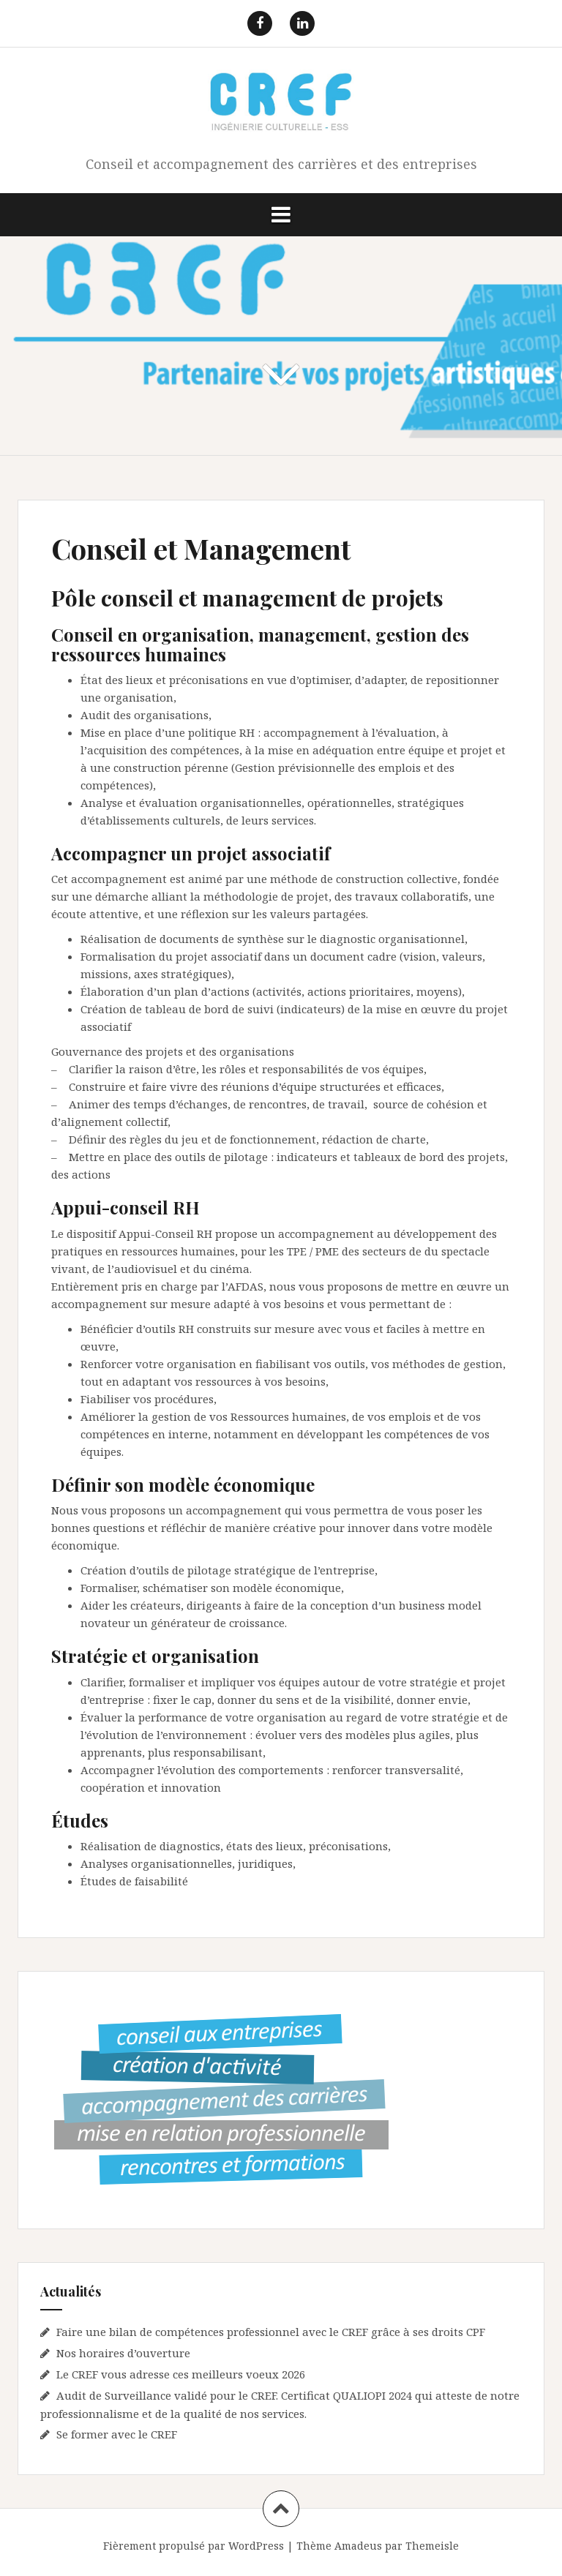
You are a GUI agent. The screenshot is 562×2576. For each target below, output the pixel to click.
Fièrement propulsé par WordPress (193, 2546)
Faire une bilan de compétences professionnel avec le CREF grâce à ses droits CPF (270, 2331)
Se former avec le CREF (116, 2434)
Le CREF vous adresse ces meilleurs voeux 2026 (180, 2374)
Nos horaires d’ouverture (123, 2353)
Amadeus (358, 2546)
